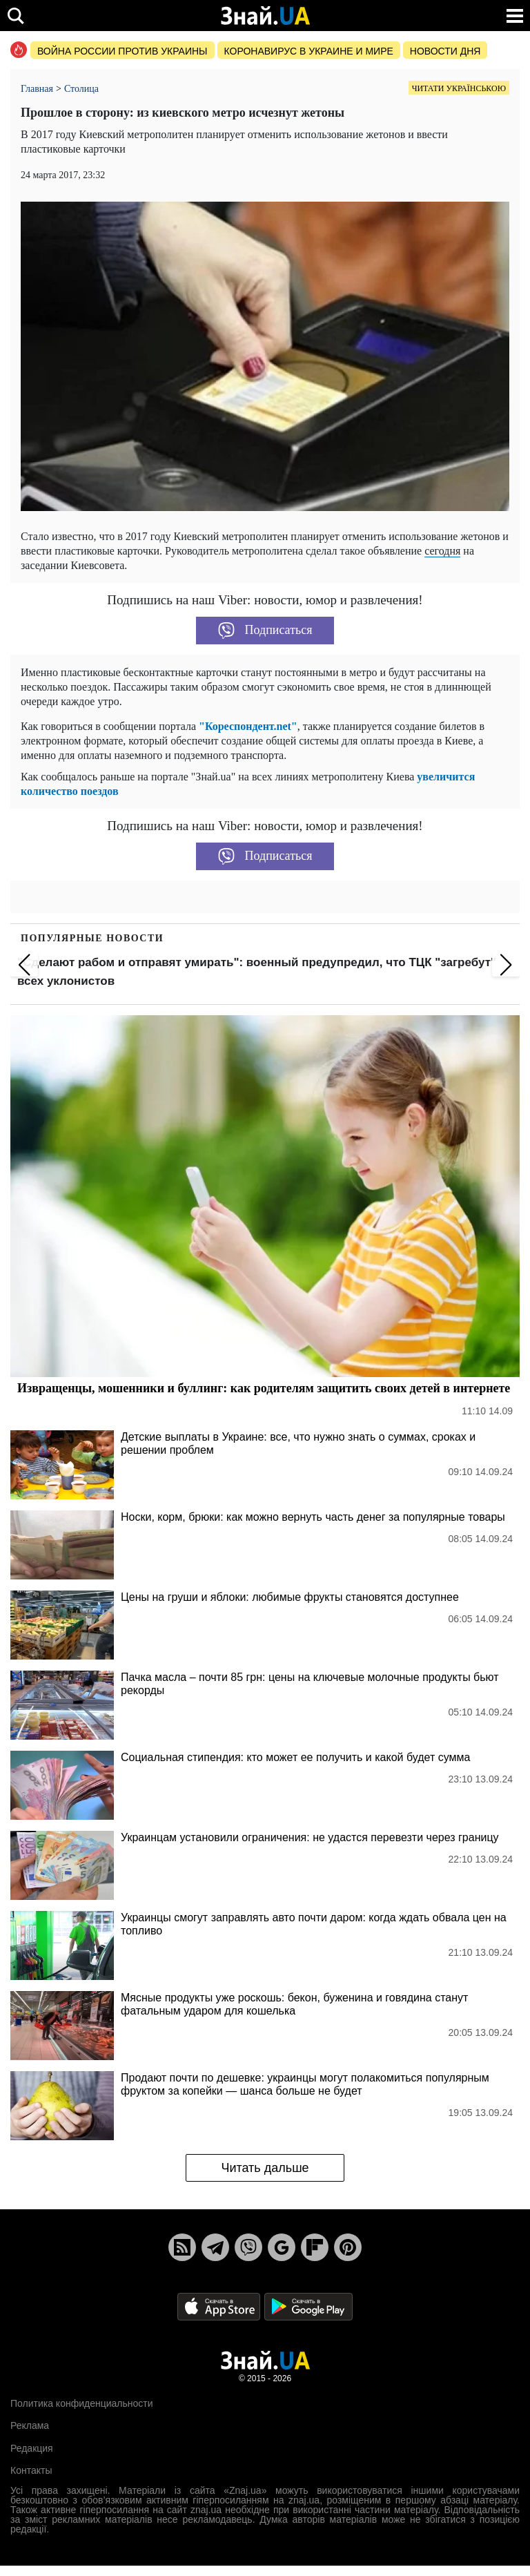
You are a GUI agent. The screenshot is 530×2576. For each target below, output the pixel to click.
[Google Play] (308, 2305)
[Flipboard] (314, 2247)
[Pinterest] (348, 2247)
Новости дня (445, 51)
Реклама (29, 2425)
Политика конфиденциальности (81, 2403)
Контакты (31, 2470)
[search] (15, 15)
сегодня (442, 551)
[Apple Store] (220, 2305)
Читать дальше (264, 2168)
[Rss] (182, 2247)
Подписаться (265, 630)
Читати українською (459, 88)
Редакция (31, 2448)
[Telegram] (215, 2247)
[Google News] (281, 2247)
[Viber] (248, 2247)
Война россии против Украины (122, 51)
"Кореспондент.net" (248, 726)
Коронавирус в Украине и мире (308, 51)
